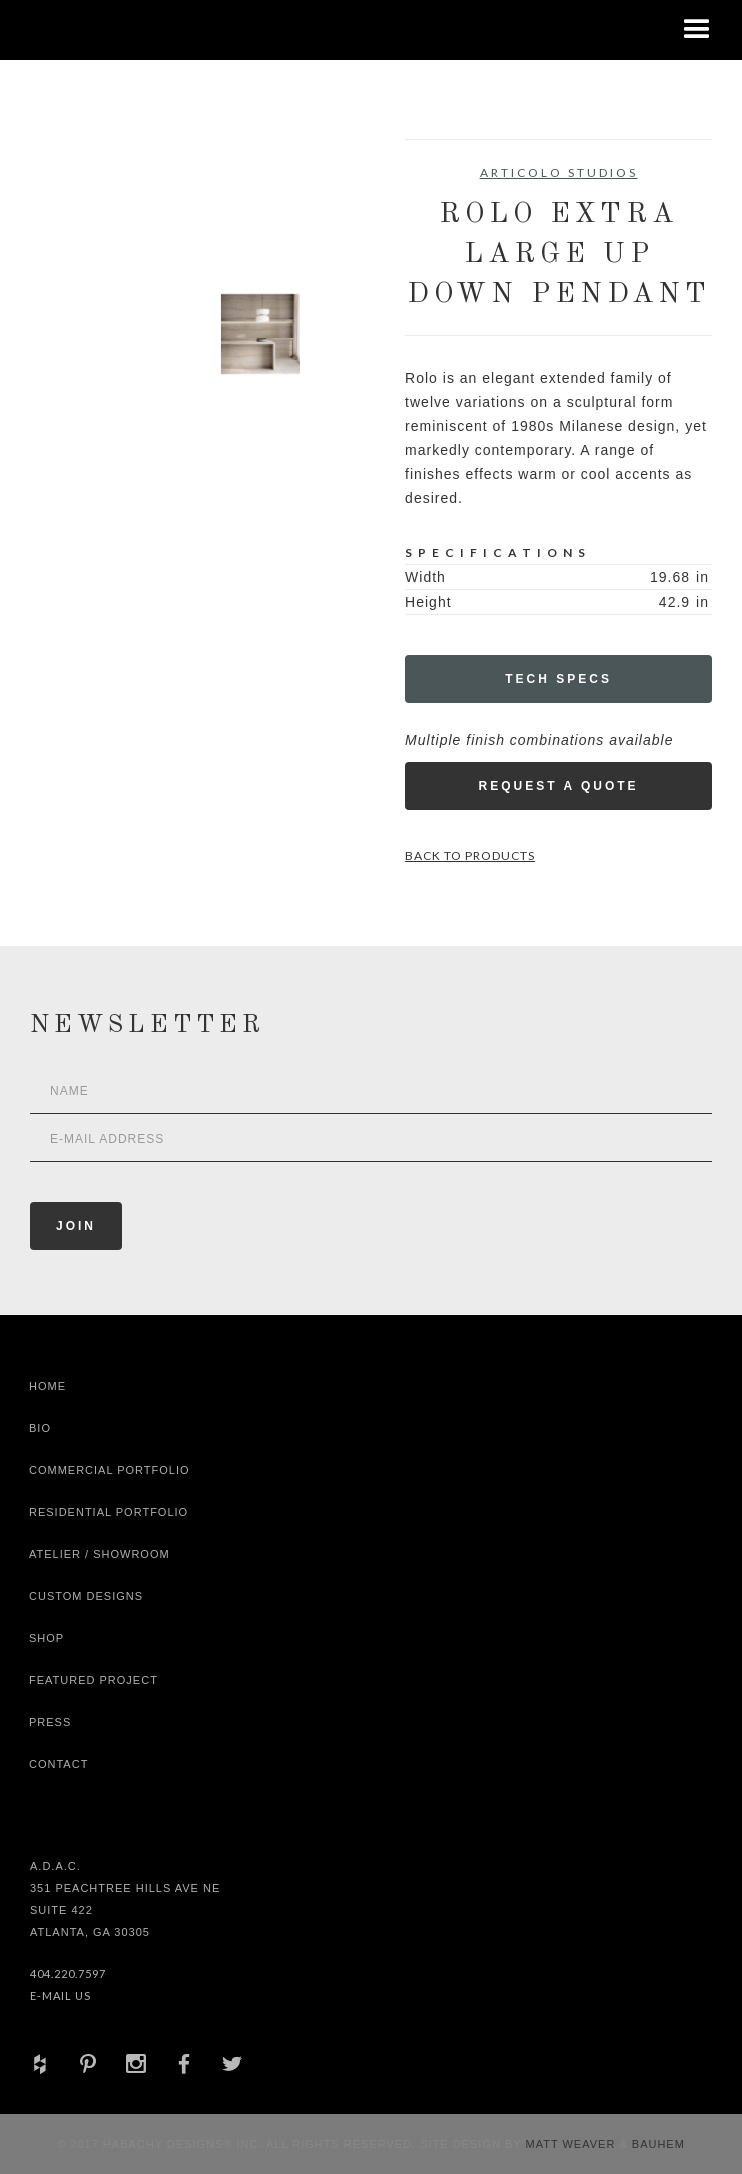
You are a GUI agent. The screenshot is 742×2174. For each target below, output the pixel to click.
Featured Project (93, 1680)
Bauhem (656, 2144)
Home (47, 1386)
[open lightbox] (106, 229)
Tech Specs (558, 679)
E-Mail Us (60, 1995)
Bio (40, 1428)
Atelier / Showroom (99, 1554)
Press (50, 1722)
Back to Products (470, 855)
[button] (697, 30)
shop (46, 1638)
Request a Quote (558, 786)
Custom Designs (86, 1596)
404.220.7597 (68, 1973)
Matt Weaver (573, 2144)
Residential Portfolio (108, 1512)
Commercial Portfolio (109, 1470)
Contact (58, 1764)
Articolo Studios (559, 172)
